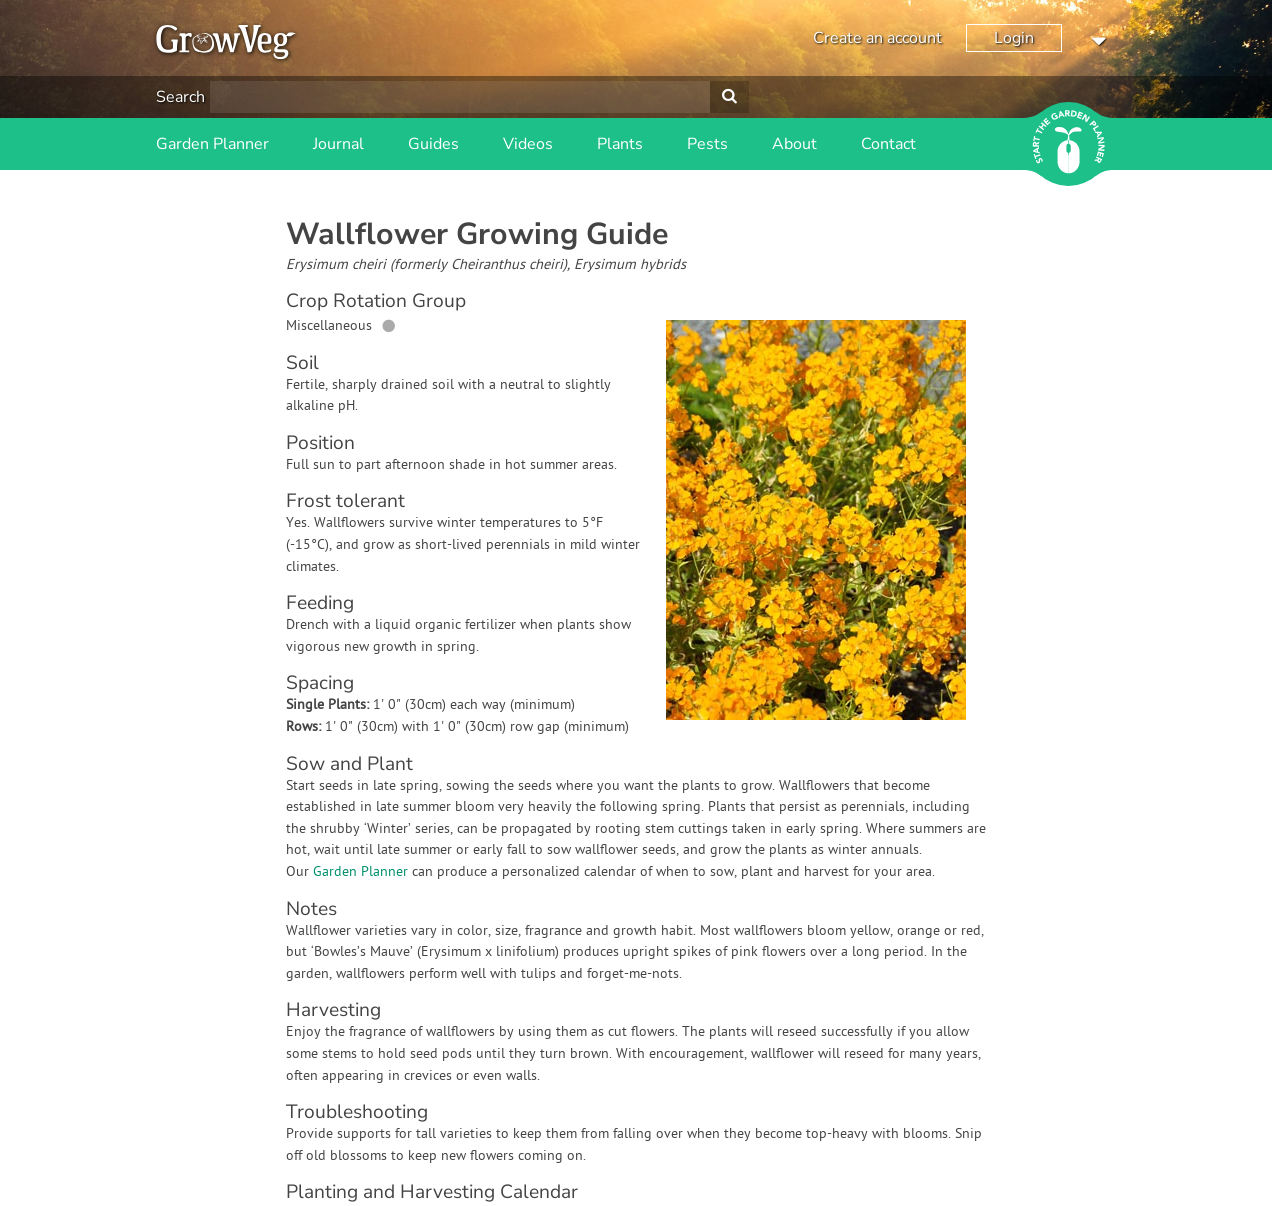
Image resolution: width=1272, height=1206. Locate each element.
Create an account (877, 38)
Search (180, 97)
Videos (528, 144)
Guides (433, 144)
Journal (338, 144)
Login (1014, 38)
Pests (707, 144)
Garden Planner (212, 144)
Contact (888, 144)
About (794, 144)
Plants (620, 144)
